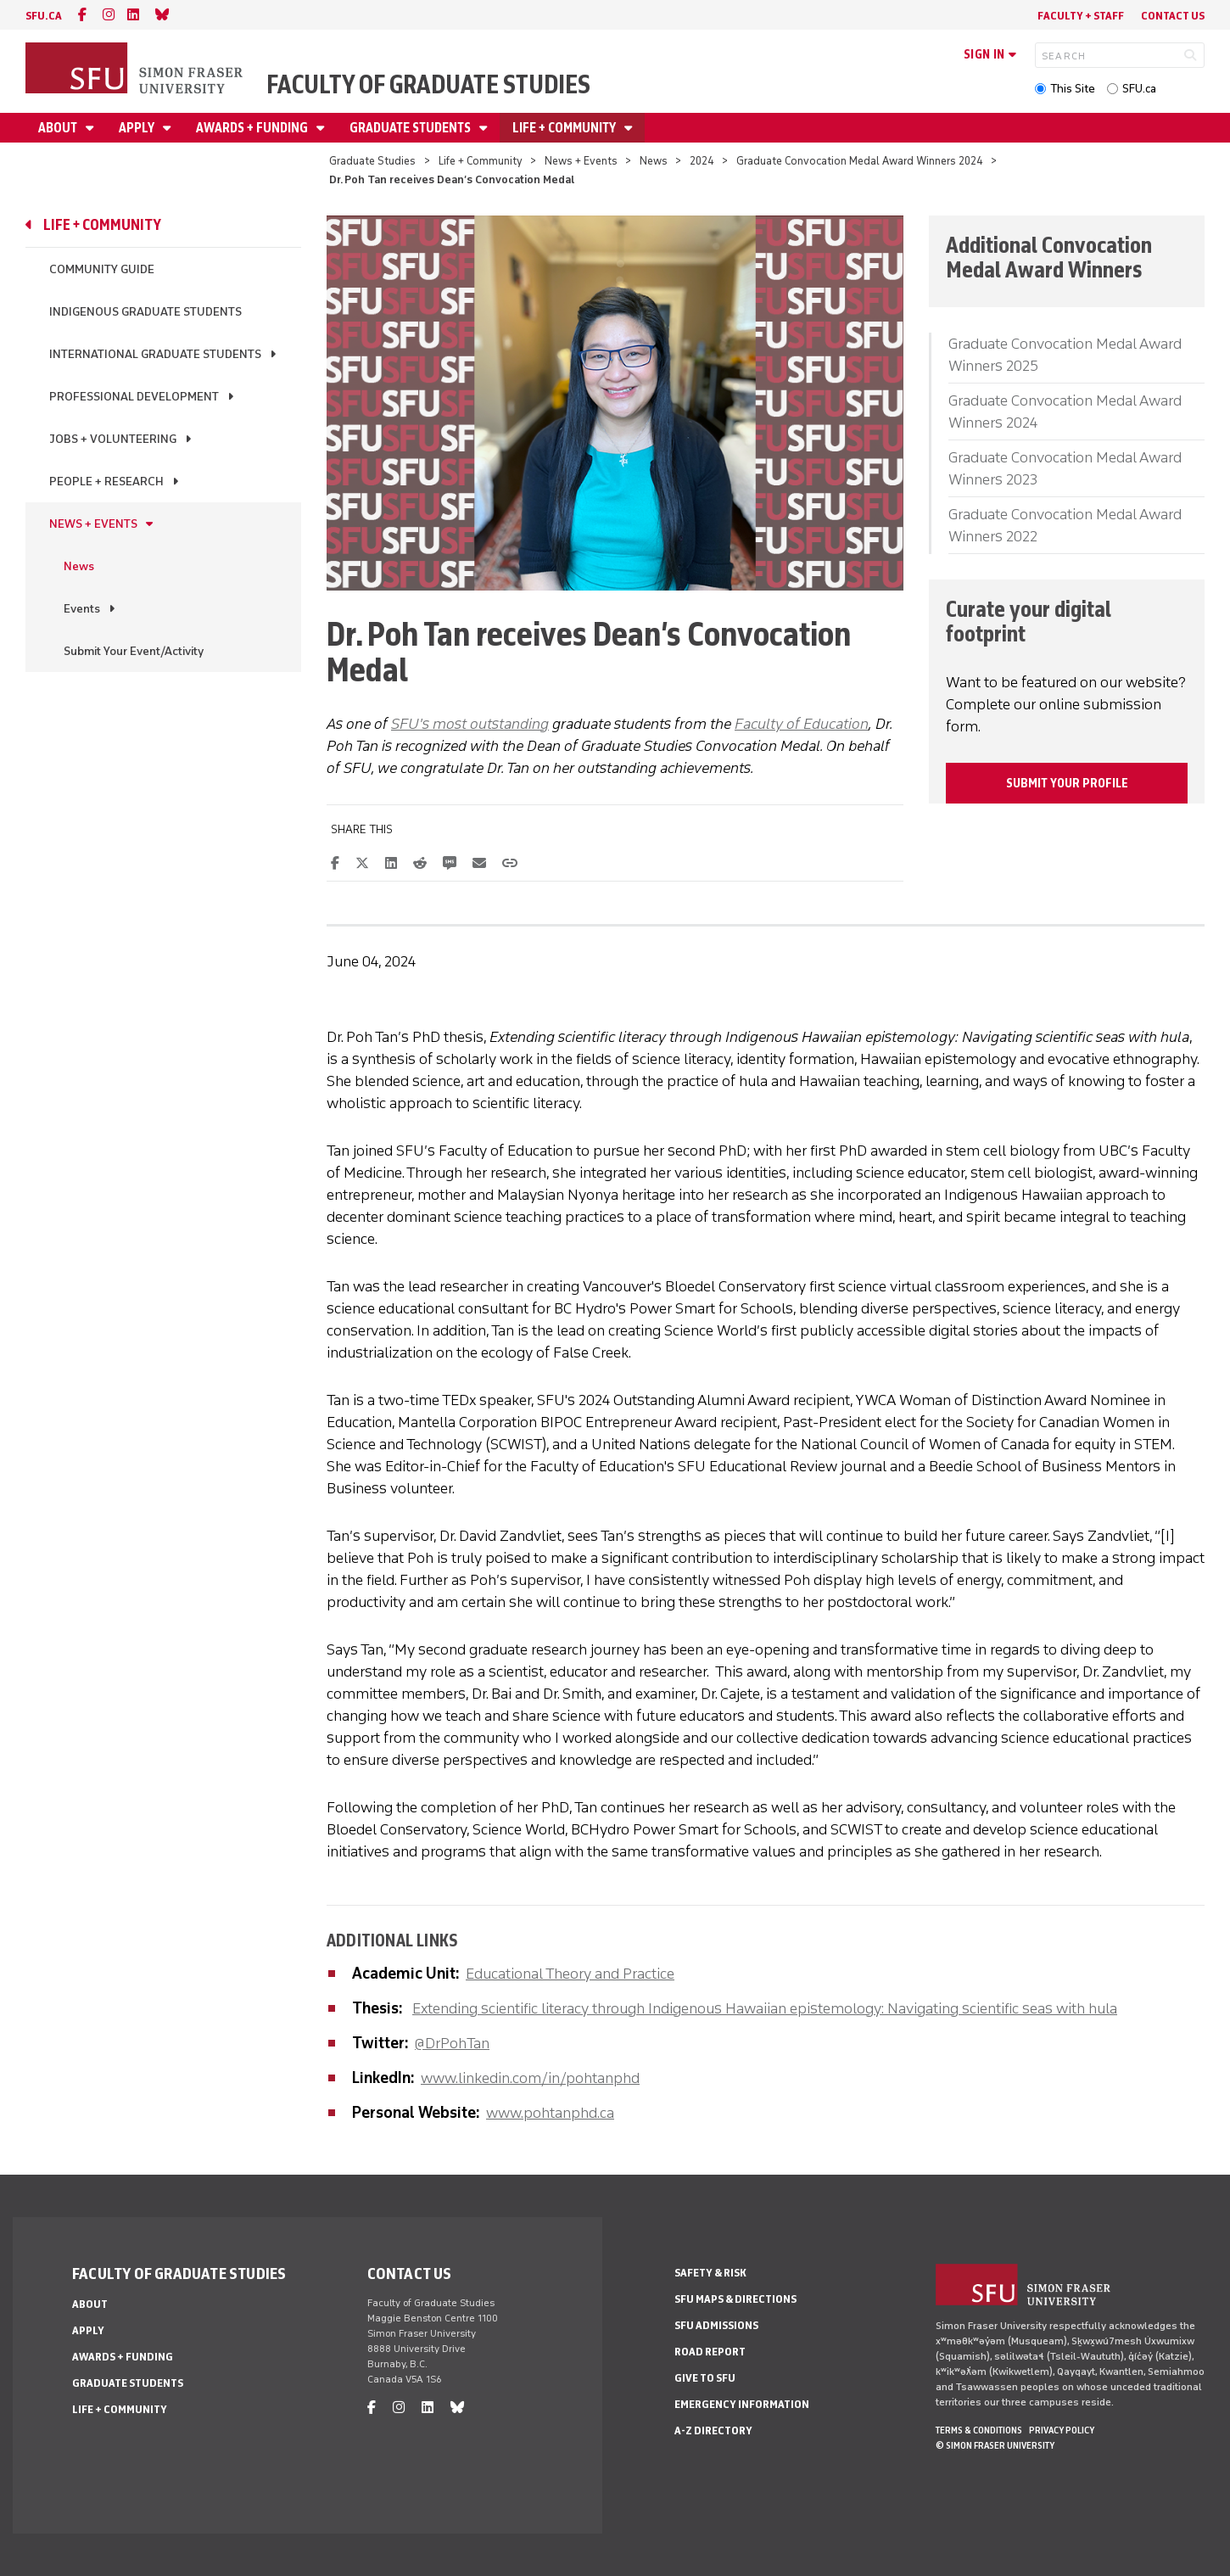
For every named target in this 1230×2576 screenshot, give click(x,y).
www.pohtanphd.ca (550, 2112)
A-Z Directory (713, 2430)
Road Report (710, 2351)
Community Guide (101, 269)
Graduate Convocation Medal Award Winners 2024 (859, 160)
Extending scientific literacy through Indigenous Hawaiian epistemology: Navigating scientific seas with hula (764, 2008)
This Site (1072, 88)
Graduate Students (411, 128)
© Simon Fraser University (995, 2445)
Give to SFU (704, 2378)
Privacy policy (1061, 2430)
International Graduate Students (155, 354)
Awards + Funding (253, 128)
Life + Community (565, 128)
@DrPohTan (452, 2043)
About (59, 128)
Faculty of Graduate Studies (428, 84)
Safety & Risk (710, 2272)
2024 (702, 160)
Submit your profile (1067, 783)
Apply (138, 128)
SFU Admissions (716, 2325)
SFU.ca (1139, 88)
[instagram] (109, 15)
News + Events (581, 160)
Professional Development (134, 396)
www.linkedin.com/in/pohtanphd (530, 2078)
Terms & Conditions (979, 2430)
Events (82, 609)
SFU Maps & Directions (735, 2299)
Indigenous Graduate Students (145, 312)
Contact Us (1173, 15)
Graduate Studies (372, 160)
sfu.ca (43, 15)
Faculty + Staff (1080, 15)
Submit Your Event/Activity (134, 651)
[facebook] (82, 15)
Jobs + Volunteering (112, 439)
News (654, 160)
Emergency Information (741, 2404)
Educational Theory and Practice (570, 1973)
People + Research (106, 481)
